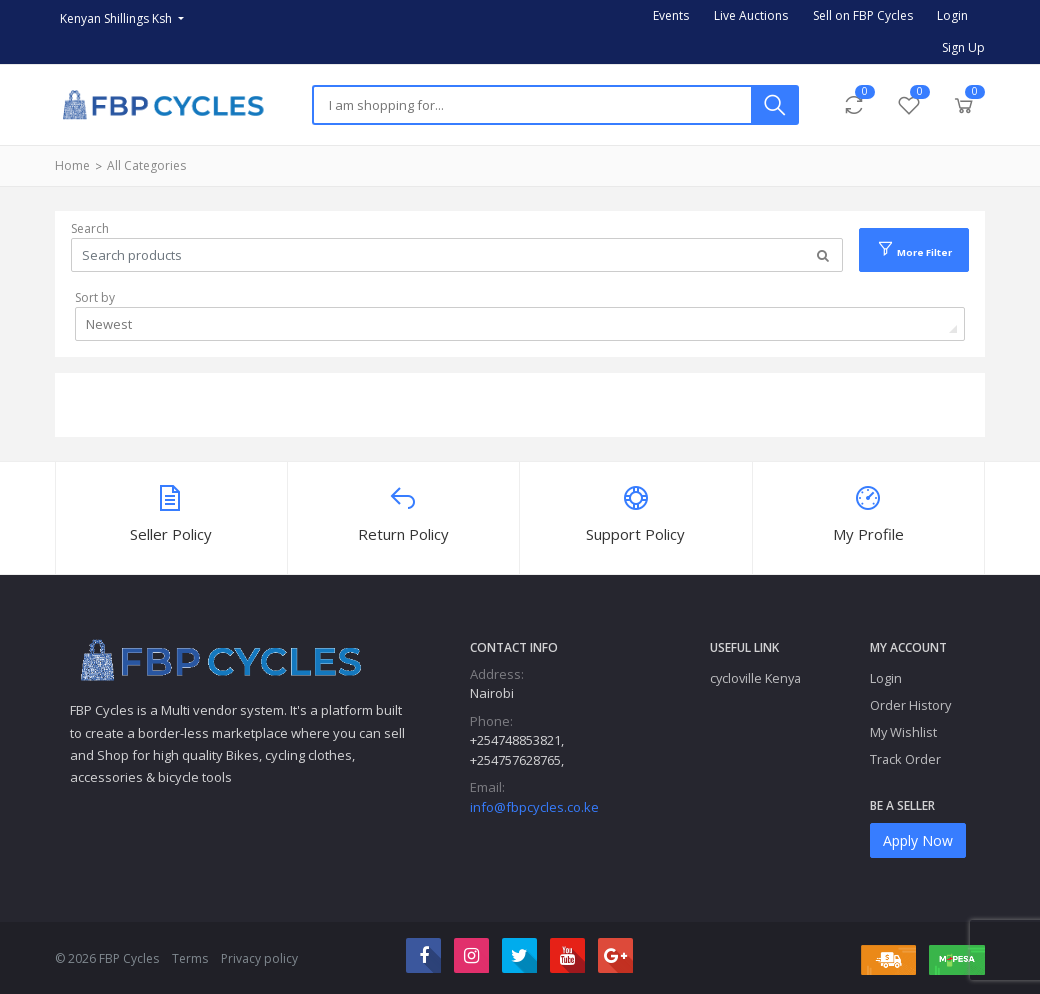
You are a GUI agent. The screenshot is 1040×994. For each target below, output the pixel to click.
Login (952, 15)
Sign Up (963, 47)
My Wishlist (903, 732)
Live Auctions (751, 15)
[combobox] (520, 324)
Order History (910, 705)
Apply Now (918, 840)
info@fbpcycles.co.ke (534, 807)
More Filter (914, 249)
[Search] (532, 105)
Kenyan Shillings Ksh (117, 18)
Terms (190, 958)
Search (90, 228)
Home (72, 165)
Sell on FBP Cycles (863, 15)
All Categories (146, 165)
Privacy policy (259, 958)
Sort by (95, 297)
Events (671, 15)
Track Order (905, 759)
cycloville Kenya (755, 678)
